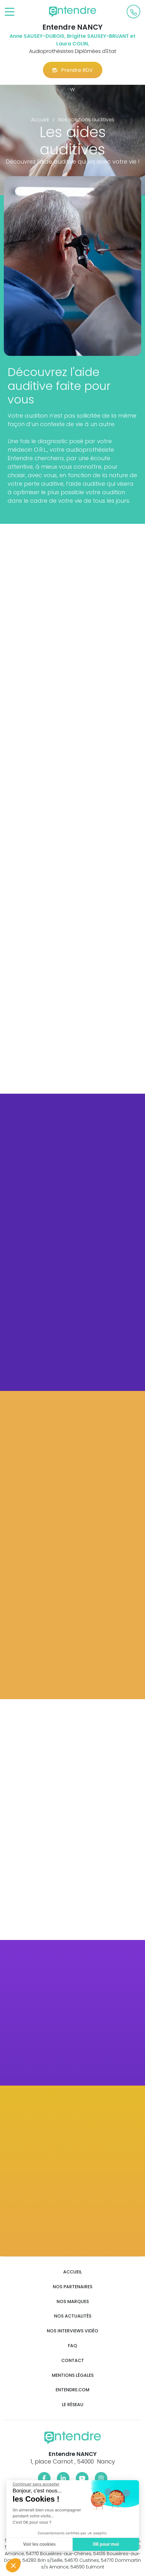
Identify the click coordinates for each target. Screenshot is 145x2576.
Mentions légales (73, 2375)
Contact (72, 2360)
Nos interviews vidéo (72, 2331)
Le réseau (72, 2404)
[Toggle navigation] (10, 12)
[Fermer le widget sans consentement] (34, 2484)
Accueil (72, 2272)
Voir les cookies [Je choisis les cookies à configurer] (37, 2544)
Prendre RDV (72, 70)
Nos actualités (72, 2316)
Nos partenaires (72, 2286)
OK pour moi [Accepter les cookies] (104, 2544)
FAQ (72, 2345)
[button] (13, 2565)
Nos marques (73, 2301)
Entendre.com (72, 2390)
